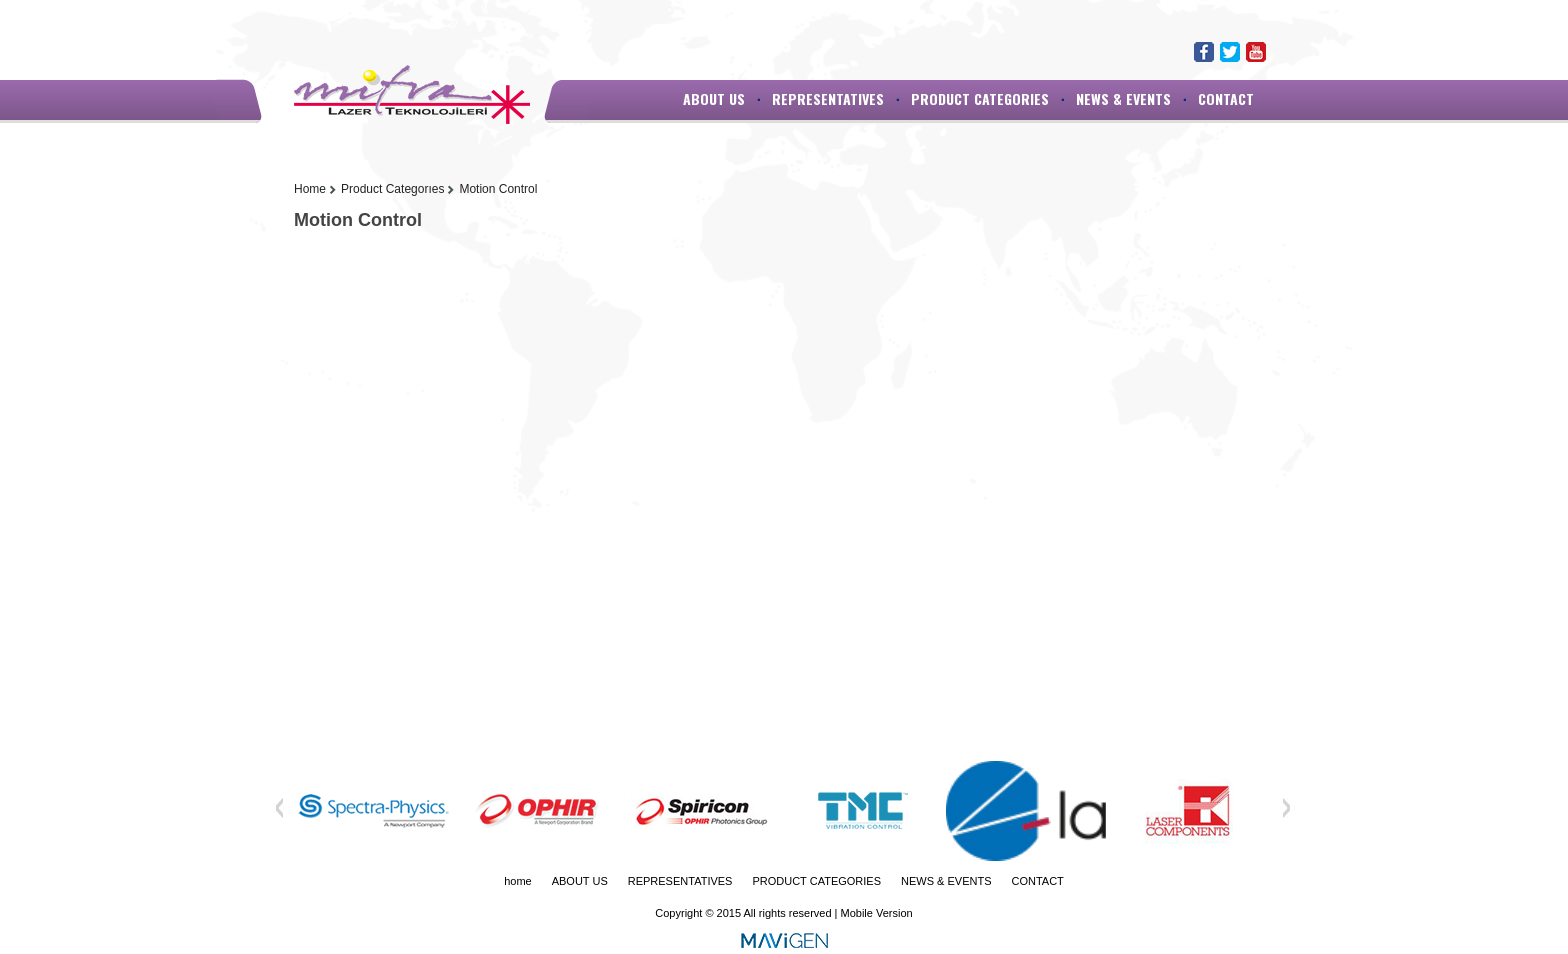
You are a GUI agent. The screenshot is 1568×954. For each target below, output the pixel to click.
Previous (280, 808)
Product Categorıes (392, 189)
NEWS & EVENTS (1123, 98)
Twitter (1230, 52)
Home (310, 189)
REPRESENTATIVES (828, 98)
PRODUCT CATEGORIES (980, 98)
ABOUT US (714, 98)
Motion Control (498, 189)
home (518, 881)
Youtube (1256, 52)
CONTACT (1226, 98)
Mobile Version (877, 913)
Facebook (1204, 52)
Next (1286, 808)
